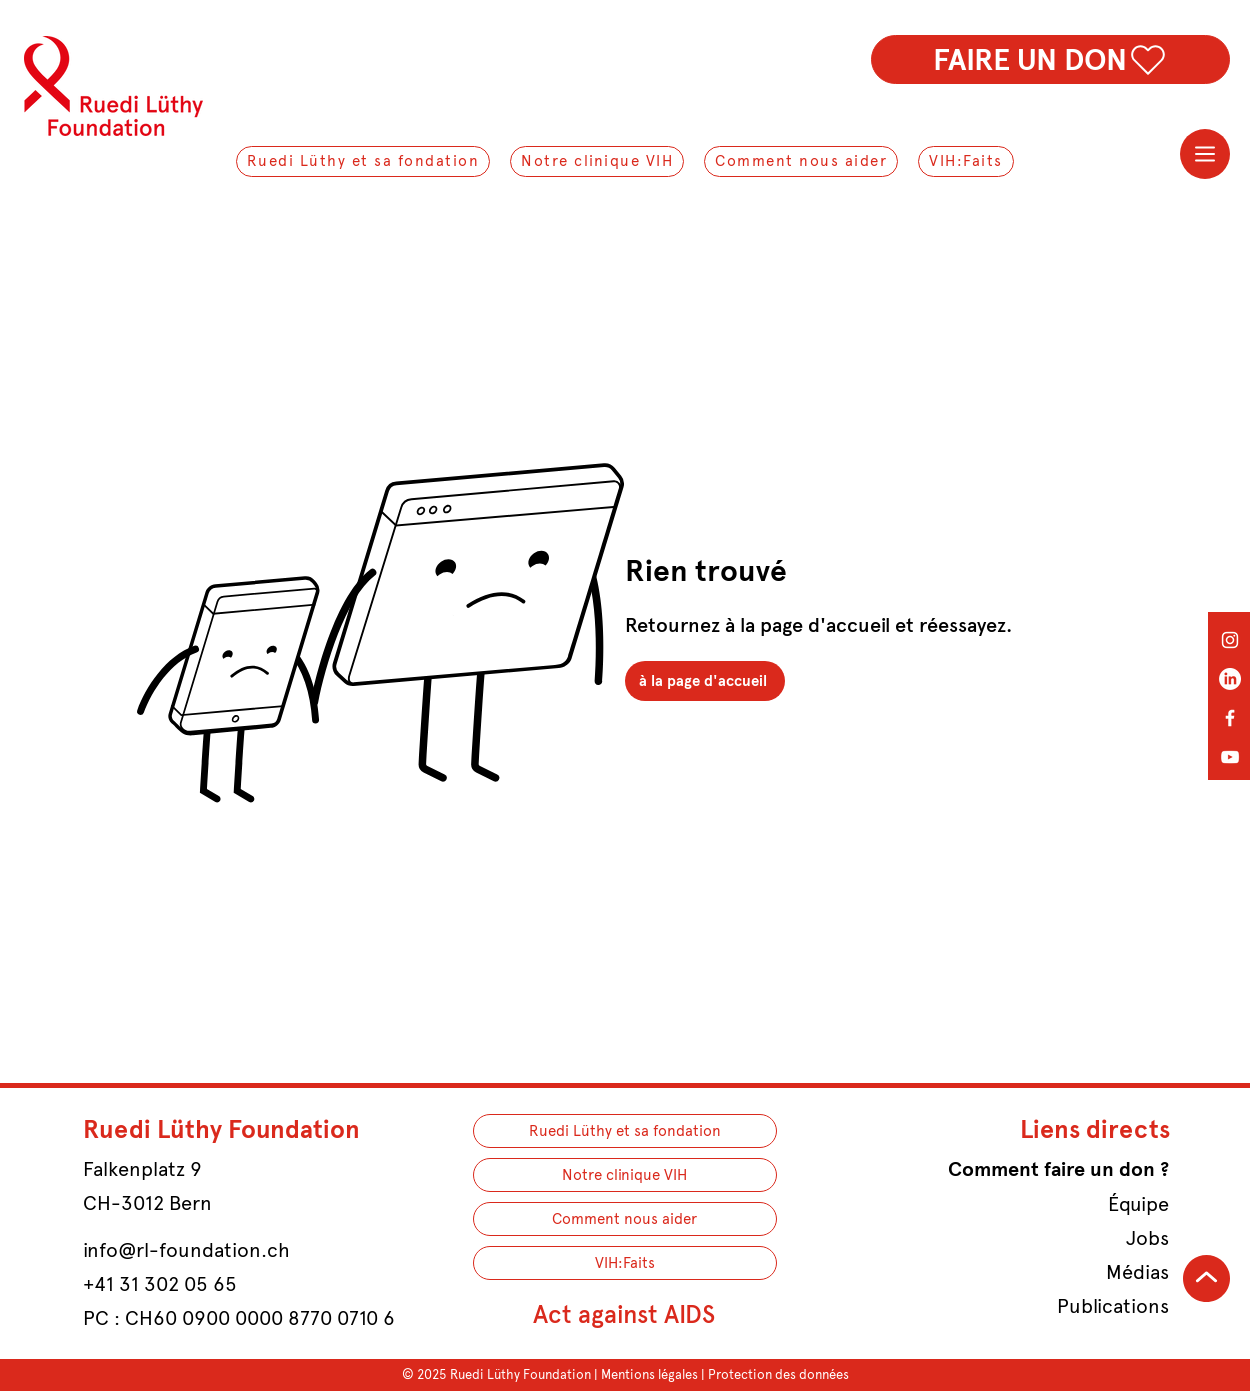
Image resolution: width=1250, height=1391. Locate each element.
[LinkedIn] (1230, 679)
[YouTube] (1230, 757)
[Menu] (1205, 154)
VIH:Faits (625, 1263)
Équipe (1138, 1204)
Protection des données (778, 1374)
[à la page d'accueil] (705, 681)
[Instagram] (1230, 640)
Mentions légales (649, 1374)
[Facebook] (1230, 718)
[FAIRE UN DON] (1050, 59)
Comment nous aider (624, 1219)
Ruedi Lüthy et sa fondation (625, 1131)
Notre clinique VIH (624, 1175)
